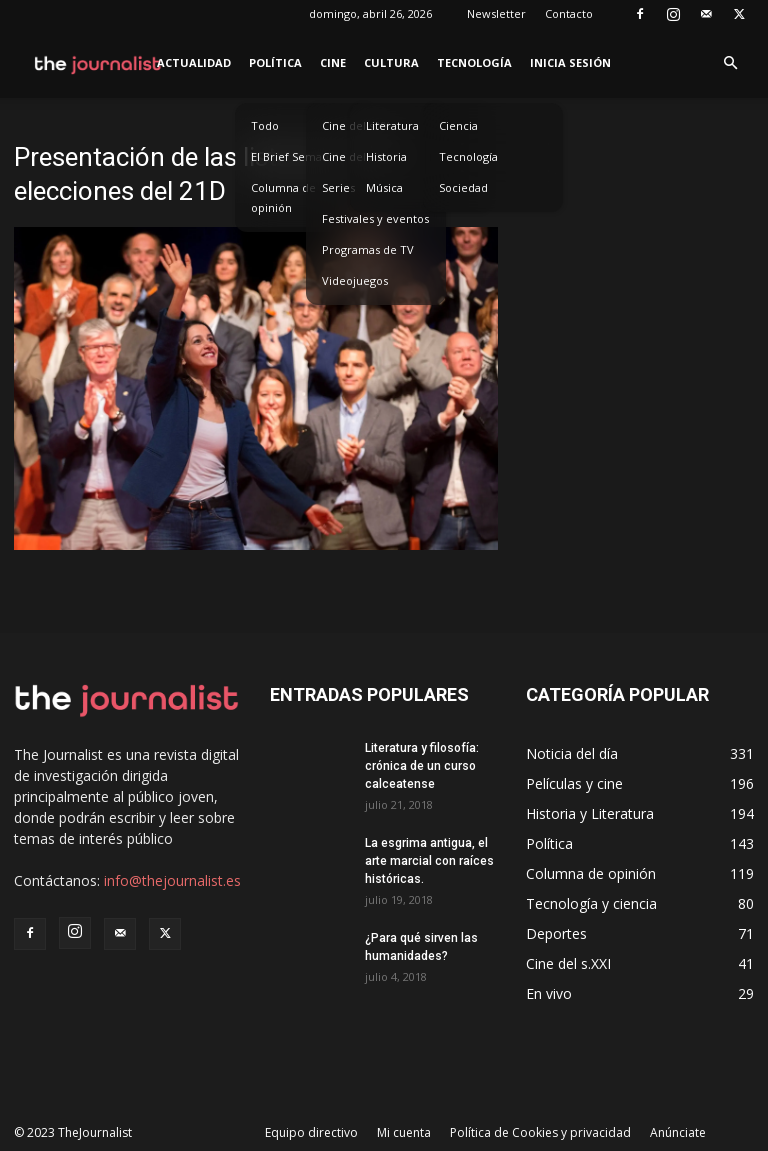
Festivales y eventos (375, 218)
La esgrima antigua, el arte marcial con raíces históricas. (429, 861)
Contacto (569, 13)
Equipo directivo (311, 1132)
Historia (386, 156)
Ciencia (458, 125)
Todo (265, 125)
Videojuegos (355, 280)
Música (384, 187)
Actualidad (194, 62)
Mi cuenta (404, 1132)
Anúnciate (678, 1132)
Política (275, 62)
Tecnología (474, 62)
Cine (333, 62)
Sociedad (463, 187)
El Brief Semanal (294, 156)
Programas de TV (368, 249)
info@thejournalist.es (172, 880)
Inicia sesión (570, 62)
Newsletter (496, 13)
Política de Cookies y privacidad (540, 1132)
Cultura (391, 62)
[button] (730, 63)
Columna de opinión (283, 197)
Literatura (392, 125)
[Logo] (98, 63)
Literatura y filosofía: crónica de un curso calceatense (422, 766)
